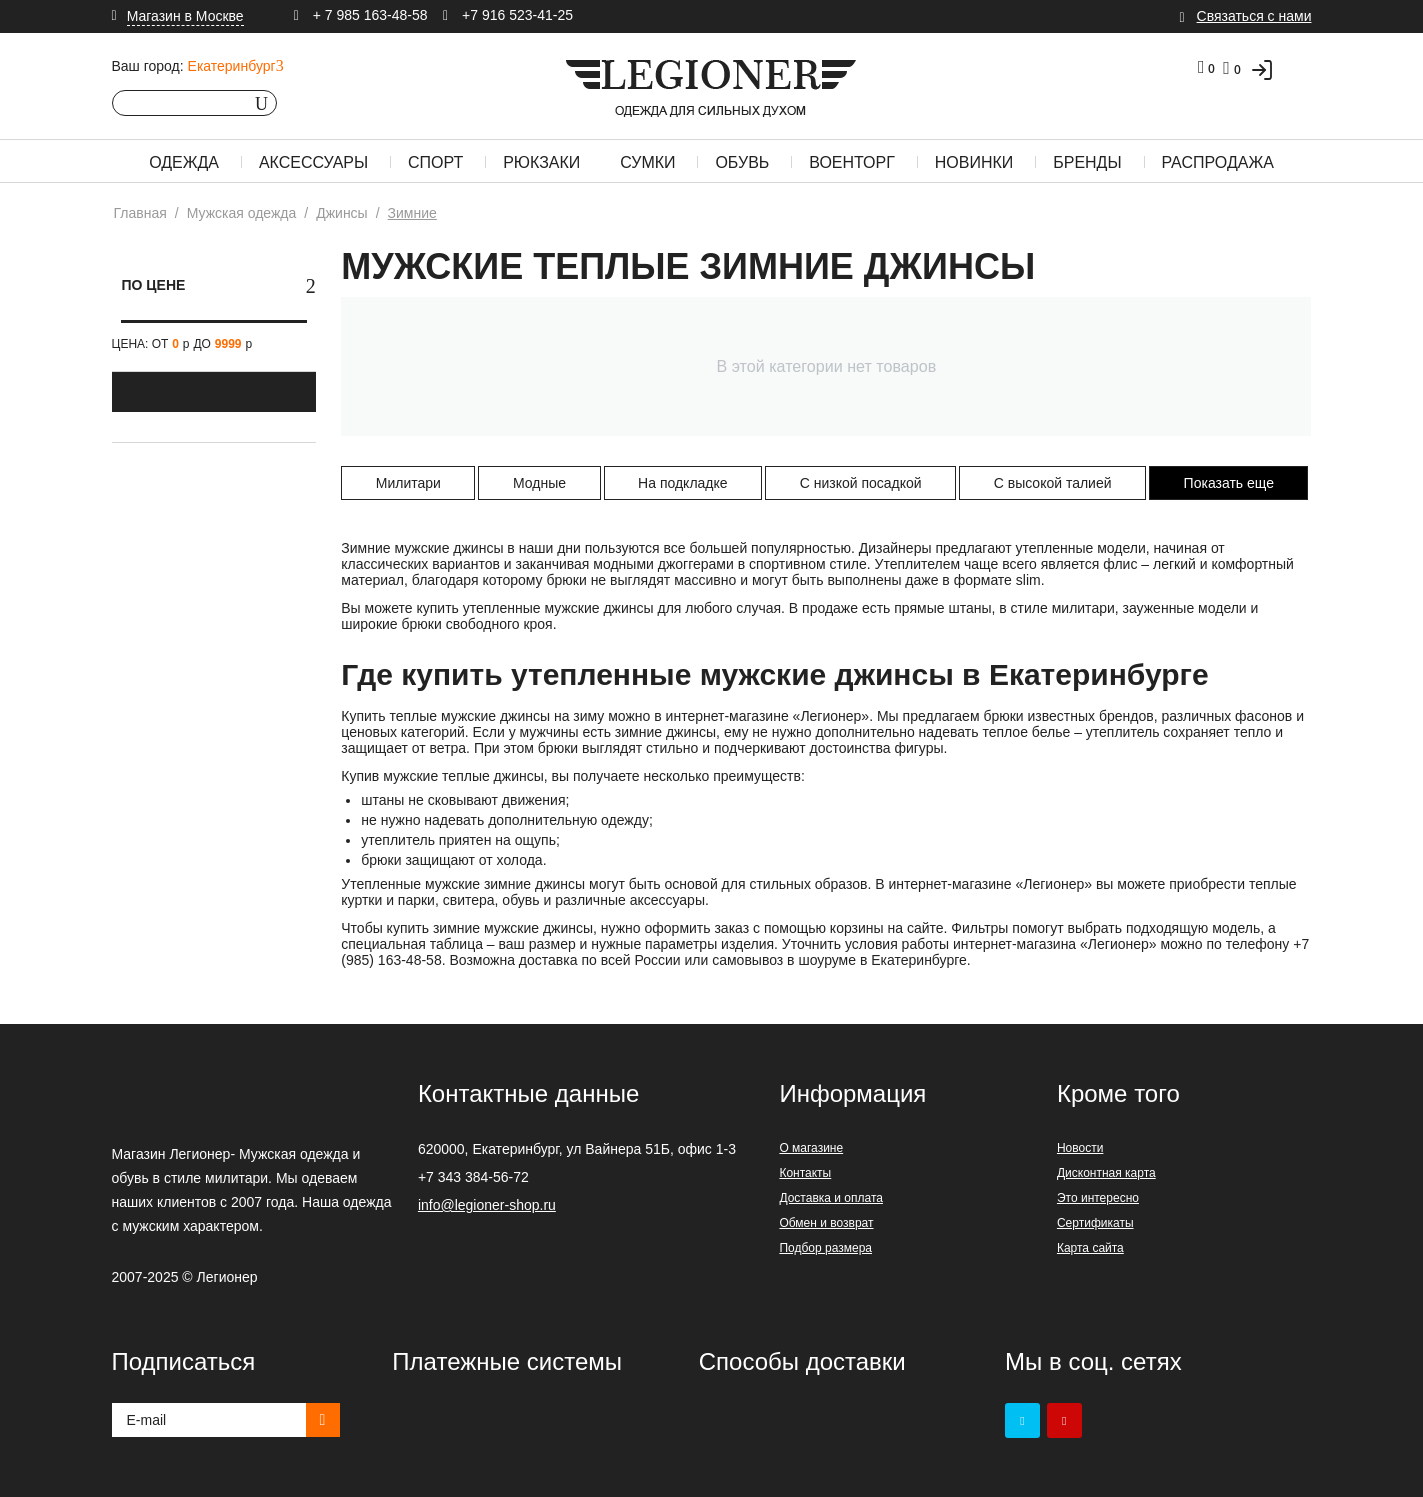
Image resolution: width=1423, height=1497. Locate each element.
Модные (539, 483)
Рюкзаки (541, 162)
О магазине (811, 1148)
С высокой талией (1053, 483)
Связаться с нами (1254, 16)
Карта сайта (1090, 1248)
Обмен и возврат (826, 1223)
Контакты (805, 1173)
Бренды (1087, 162)
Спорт (435, 162)
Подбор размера (825, 1248)
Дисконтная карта (1106, 1173)
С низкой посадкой (861, 483)
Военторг (852, 162)
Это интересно (1098, 1198)
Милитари (408, 483)
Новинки (974, 162)
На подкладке (683, 483)
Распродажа (1218, 162)
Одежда (184, 162)
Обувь (742, 162)
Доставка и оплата (831, 1198)
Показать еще (1229, 483)
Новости (1080, 1148)
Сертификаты (1095, 1223)
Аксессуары (313, 162)
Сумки (647, 162)
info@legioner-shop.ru (487, 1205)
